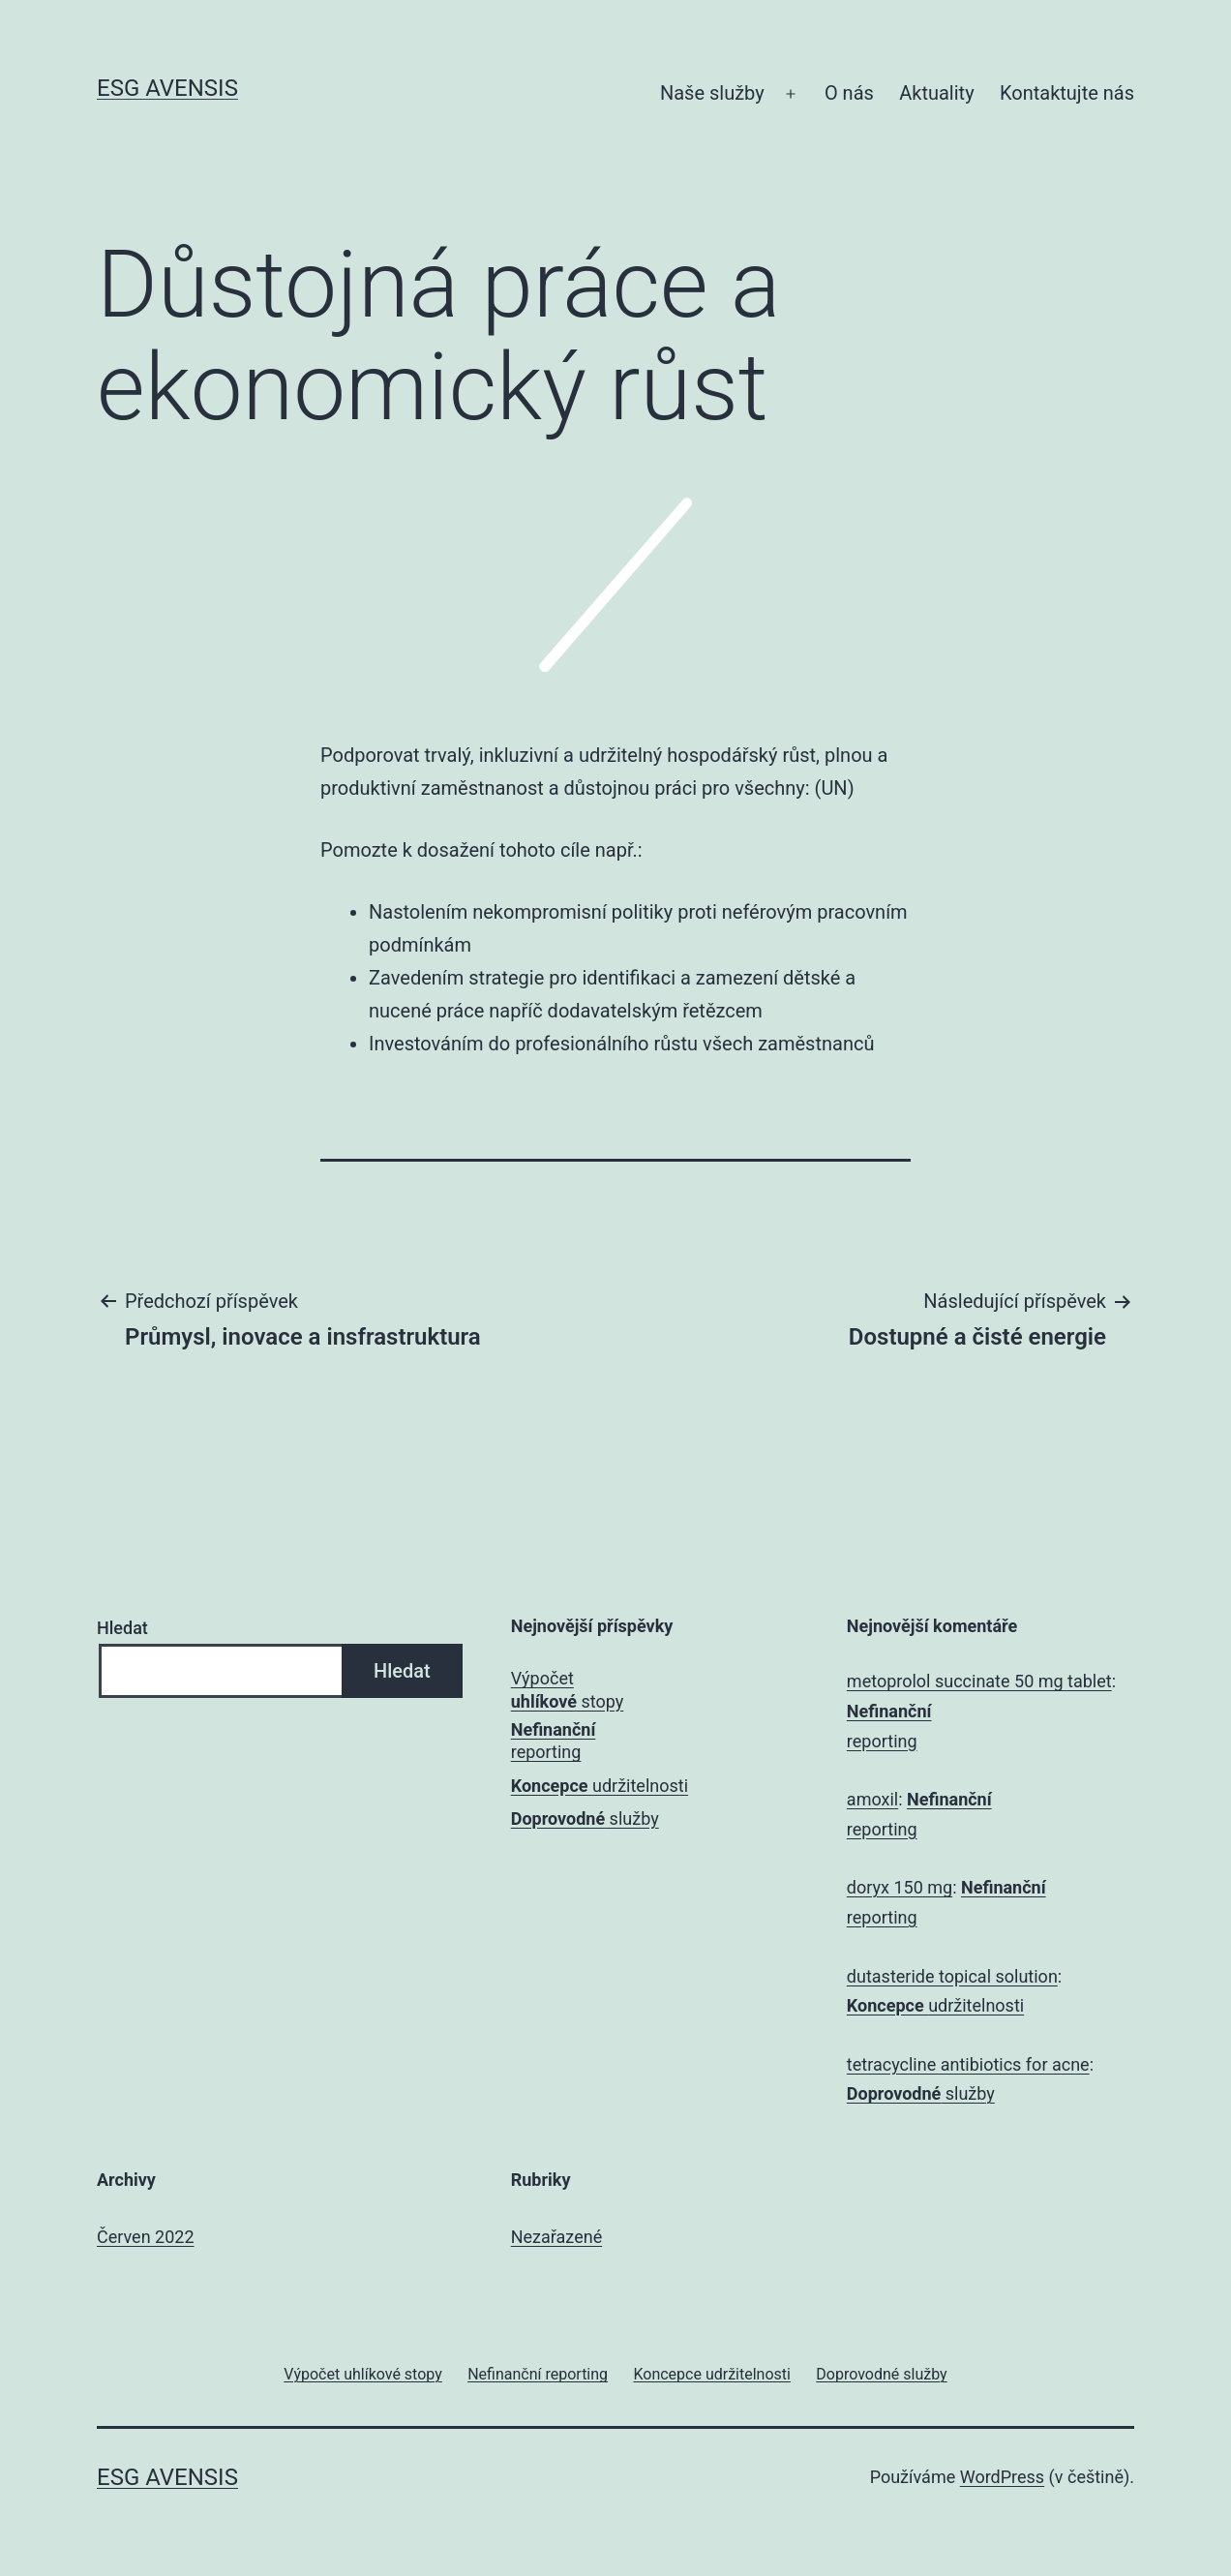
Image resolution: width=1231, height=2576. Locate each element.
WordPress (1002, 2477)
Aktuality (936, 93)
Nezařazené (556, 2237)
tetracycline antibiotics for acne (968, 2064)
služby (585, 1818)
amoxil (872, 1799)
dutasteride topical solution (952, 1976)
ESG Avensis (167, 88)
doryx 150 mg (899, 1887)
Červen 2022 (146, 2237)
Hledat (122, 1628)
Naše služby (712, 93)
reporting (553, 1740)
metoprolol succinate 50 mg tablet (979, 1681)
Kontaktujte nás (1067, 93)
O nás (849, 93)
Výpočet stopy (567, 1689)
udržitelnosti (599, 1785)
